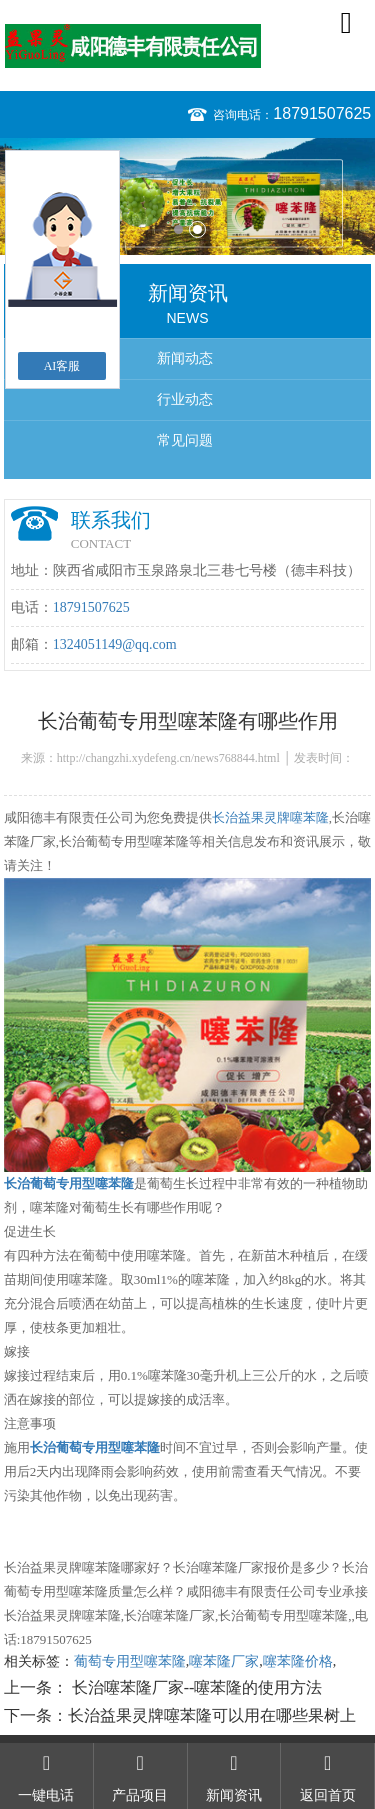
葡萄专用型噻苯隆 (130, 1661)
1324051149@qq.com (115, 644)
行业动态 (185, 399)
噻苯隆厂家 (224, 1661)
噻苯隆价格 (298, 1661)
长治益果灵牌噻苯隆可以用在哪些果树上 (212, 1715)
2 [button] (197, 229)
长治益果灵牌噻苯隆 (270, 817)
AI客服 (62, 366)
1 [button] (178, 229)
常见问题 (185, 440)
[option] (187, 196)
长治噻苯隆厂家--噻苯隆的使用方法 (195, 1687)
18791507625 (322, 113)
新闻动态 (185, 358)
